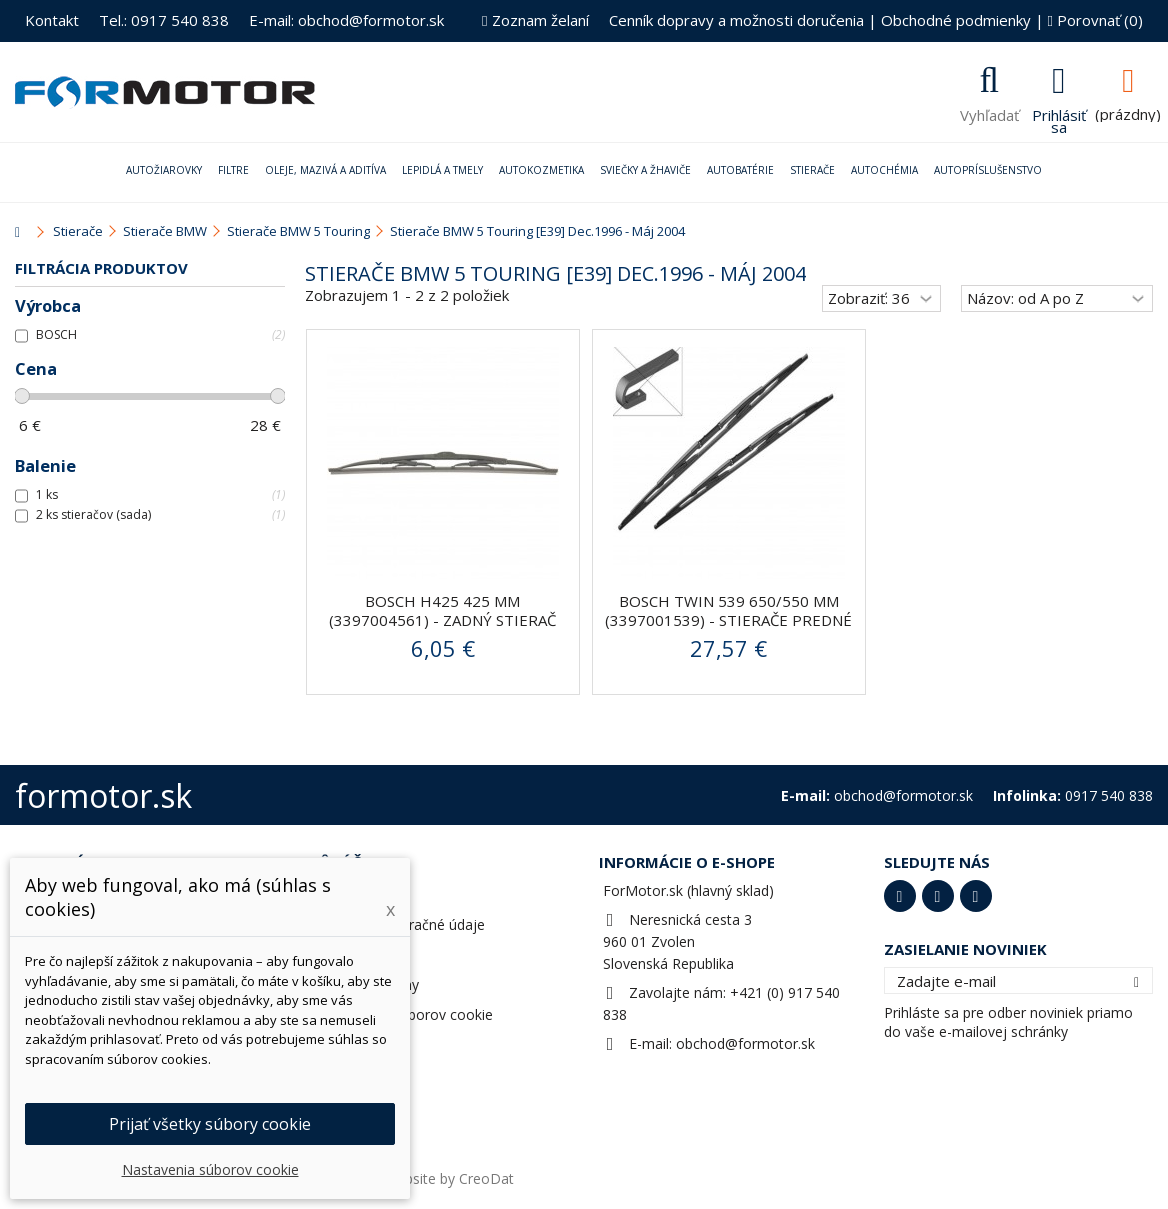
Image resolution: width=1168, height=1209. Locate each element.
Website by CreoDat (449, 1178)
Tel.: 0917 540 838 (164, 20)
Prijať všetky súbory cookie (210, 1124)
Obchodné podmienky (956, 20)
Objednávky (354, 894)
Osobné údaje (361, 954)
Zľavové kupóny (367, 984)
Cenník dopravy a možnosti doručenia (736, 20)
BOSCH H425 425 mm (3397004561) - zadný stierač (442, 610)
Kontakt (52, 20)
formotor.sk (103, 795)
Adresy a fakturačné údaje (400, 924)
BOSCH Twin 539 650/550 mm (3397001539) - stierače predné (728, 610)
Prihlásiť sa (1059, 119)
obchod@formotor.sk (745, 1043)
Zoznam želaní (535, 20)
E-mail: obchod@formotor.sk (346, 20)
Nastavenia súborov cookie (404, 1014)
